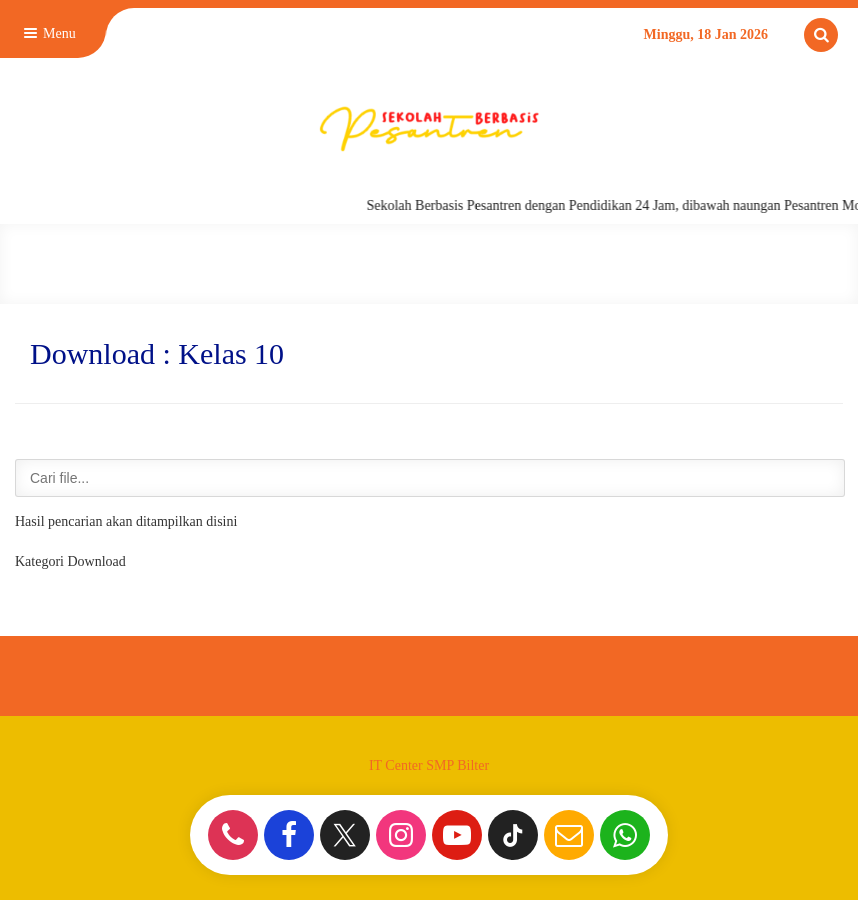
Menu (48, 33)
